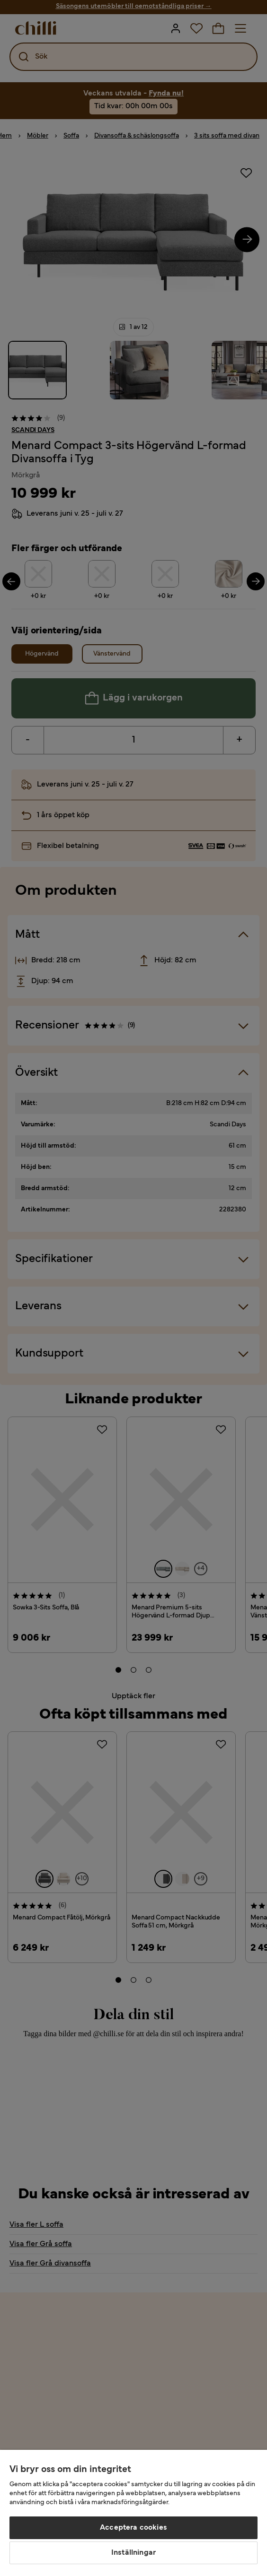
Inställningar (133, 2553)
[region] (133, 2513)
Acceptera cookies (133, 2527)
